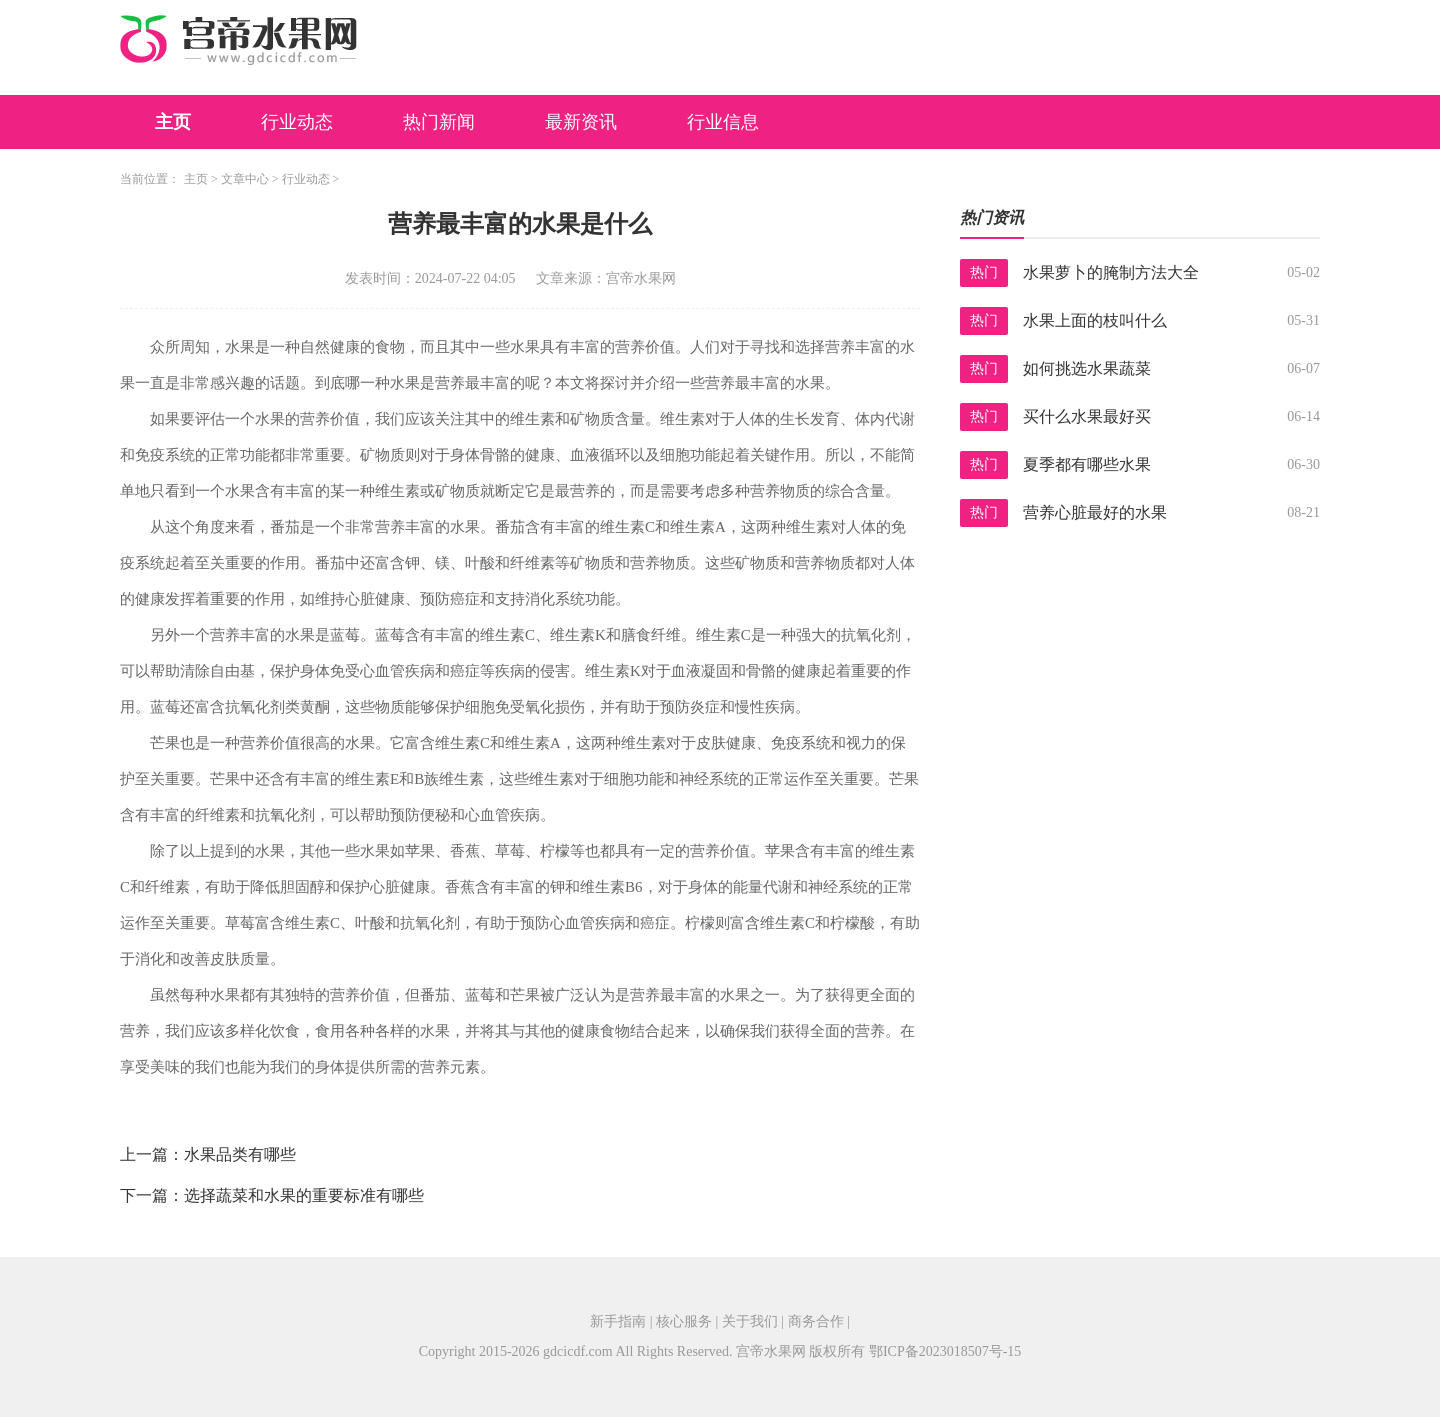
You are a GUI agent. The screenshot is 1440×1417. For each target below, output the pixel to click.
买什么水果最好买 (1087, 416)
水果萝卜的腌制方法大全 (1111, 272)
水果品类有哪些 (240, 1154)
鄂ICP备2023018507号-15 (945, 1351)
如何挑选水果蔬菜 (1087, 368)
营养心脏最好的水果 (1095, 512)
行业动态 (297, 122)
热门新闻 (439, 122)
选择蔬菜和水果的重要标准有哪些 (304, 1195)
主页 (173, 122)
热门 (984, 272)
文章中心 (245, 179)
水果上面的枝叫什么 (1095, 320)
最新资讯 (581, 122)
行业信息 (723, 122)
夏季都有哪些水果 (1087, 464)
